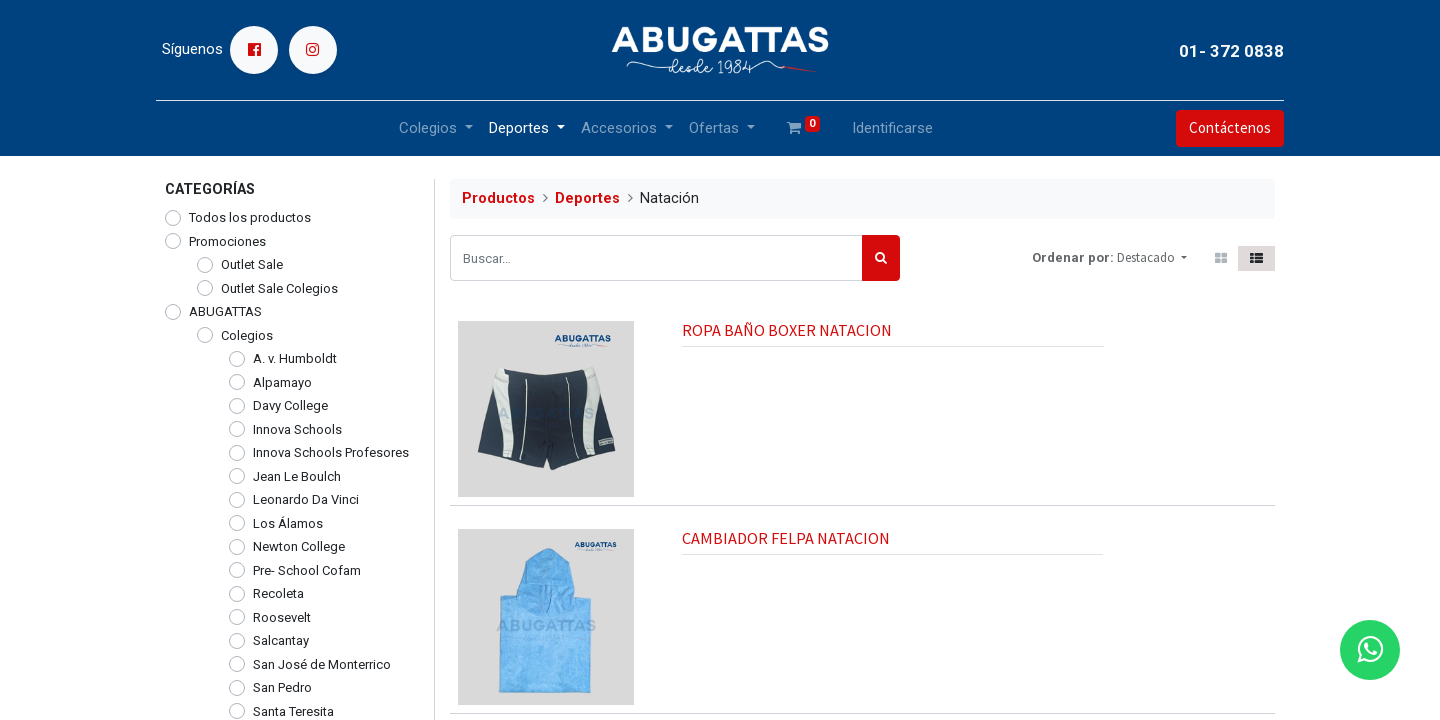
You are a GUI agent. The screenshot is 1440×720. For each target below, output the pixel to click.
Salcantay (281, 640)
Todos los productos (250, 217)
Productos (498, 198)
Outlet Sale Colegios (279, 288)
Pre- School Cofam (307, 570)
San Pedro (282, 687)
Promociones (227, 241)
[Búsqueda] (881, 258)
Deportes (587, 198)
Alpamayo (282, 382)
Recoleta (278, 593)
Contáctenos (1221, 127)
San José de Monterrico (322, 664)
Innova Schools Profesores (331, 452)
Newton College (299, 546)
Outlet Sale (252, 264)
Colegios (247, 335)
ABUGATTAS (225, 311)
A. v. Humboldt (295, 358)
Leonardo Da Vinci (306, 499)
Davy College (290, 405)
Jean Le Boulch (297, 476)
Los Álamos (288, 523)
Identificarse (892, 128)
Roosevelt (282, 617)
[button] (1152, 258)
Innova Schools (297, 429)
